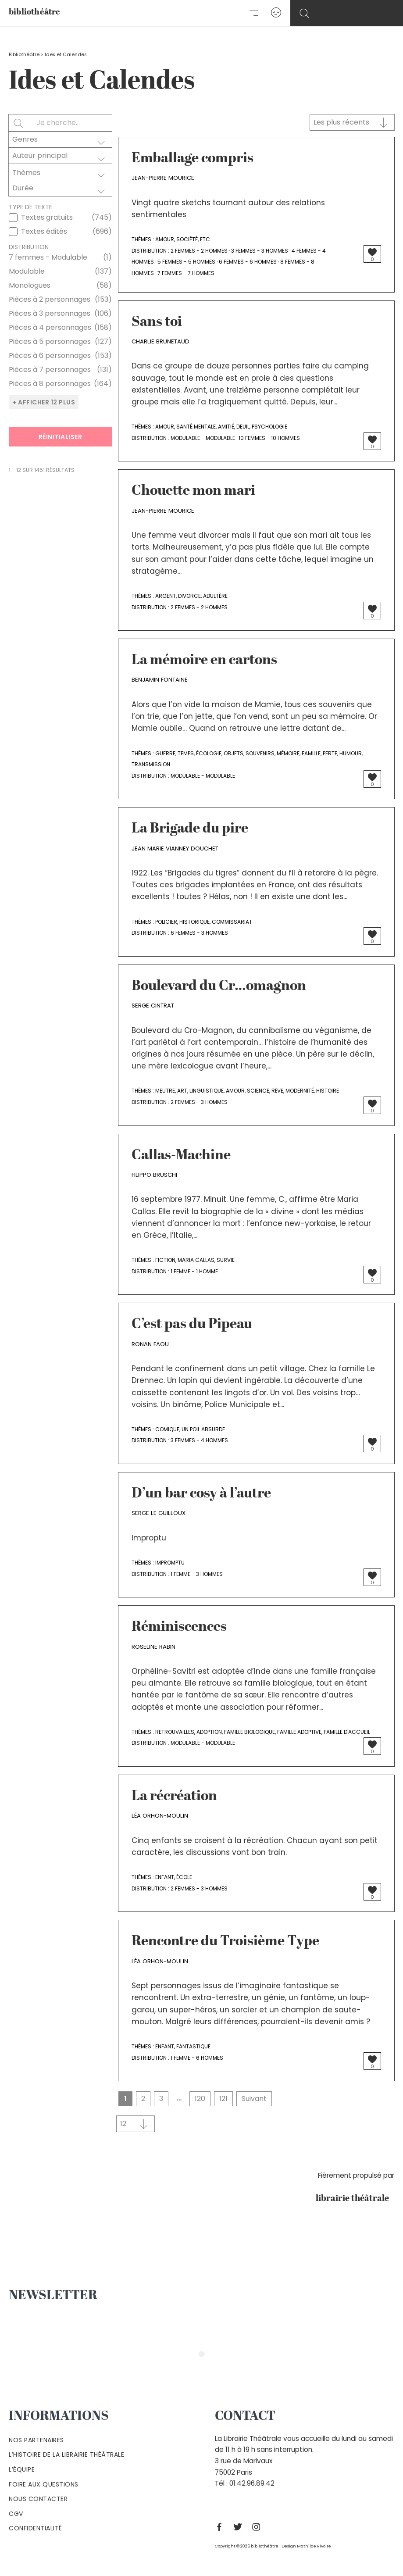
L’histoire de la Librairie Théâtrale (66, 2454)
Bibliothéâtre (24, 54)
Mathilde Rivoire (314, 2546)
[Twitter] (239, 2526)
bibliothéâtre (35, 12)
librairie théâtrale (355, 2198)
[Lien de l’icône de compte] (276, 12)
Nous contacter (38, 2498)
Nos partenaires (36, 2440)
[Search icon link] (304, 13)
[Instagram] (258, 2526)
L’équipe (22, 2469)
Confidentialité (35, 2528)
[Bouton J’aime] (372, 252)
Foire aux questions (43, 2484)
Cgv (16, 2513)
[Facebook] (221, 2526)
